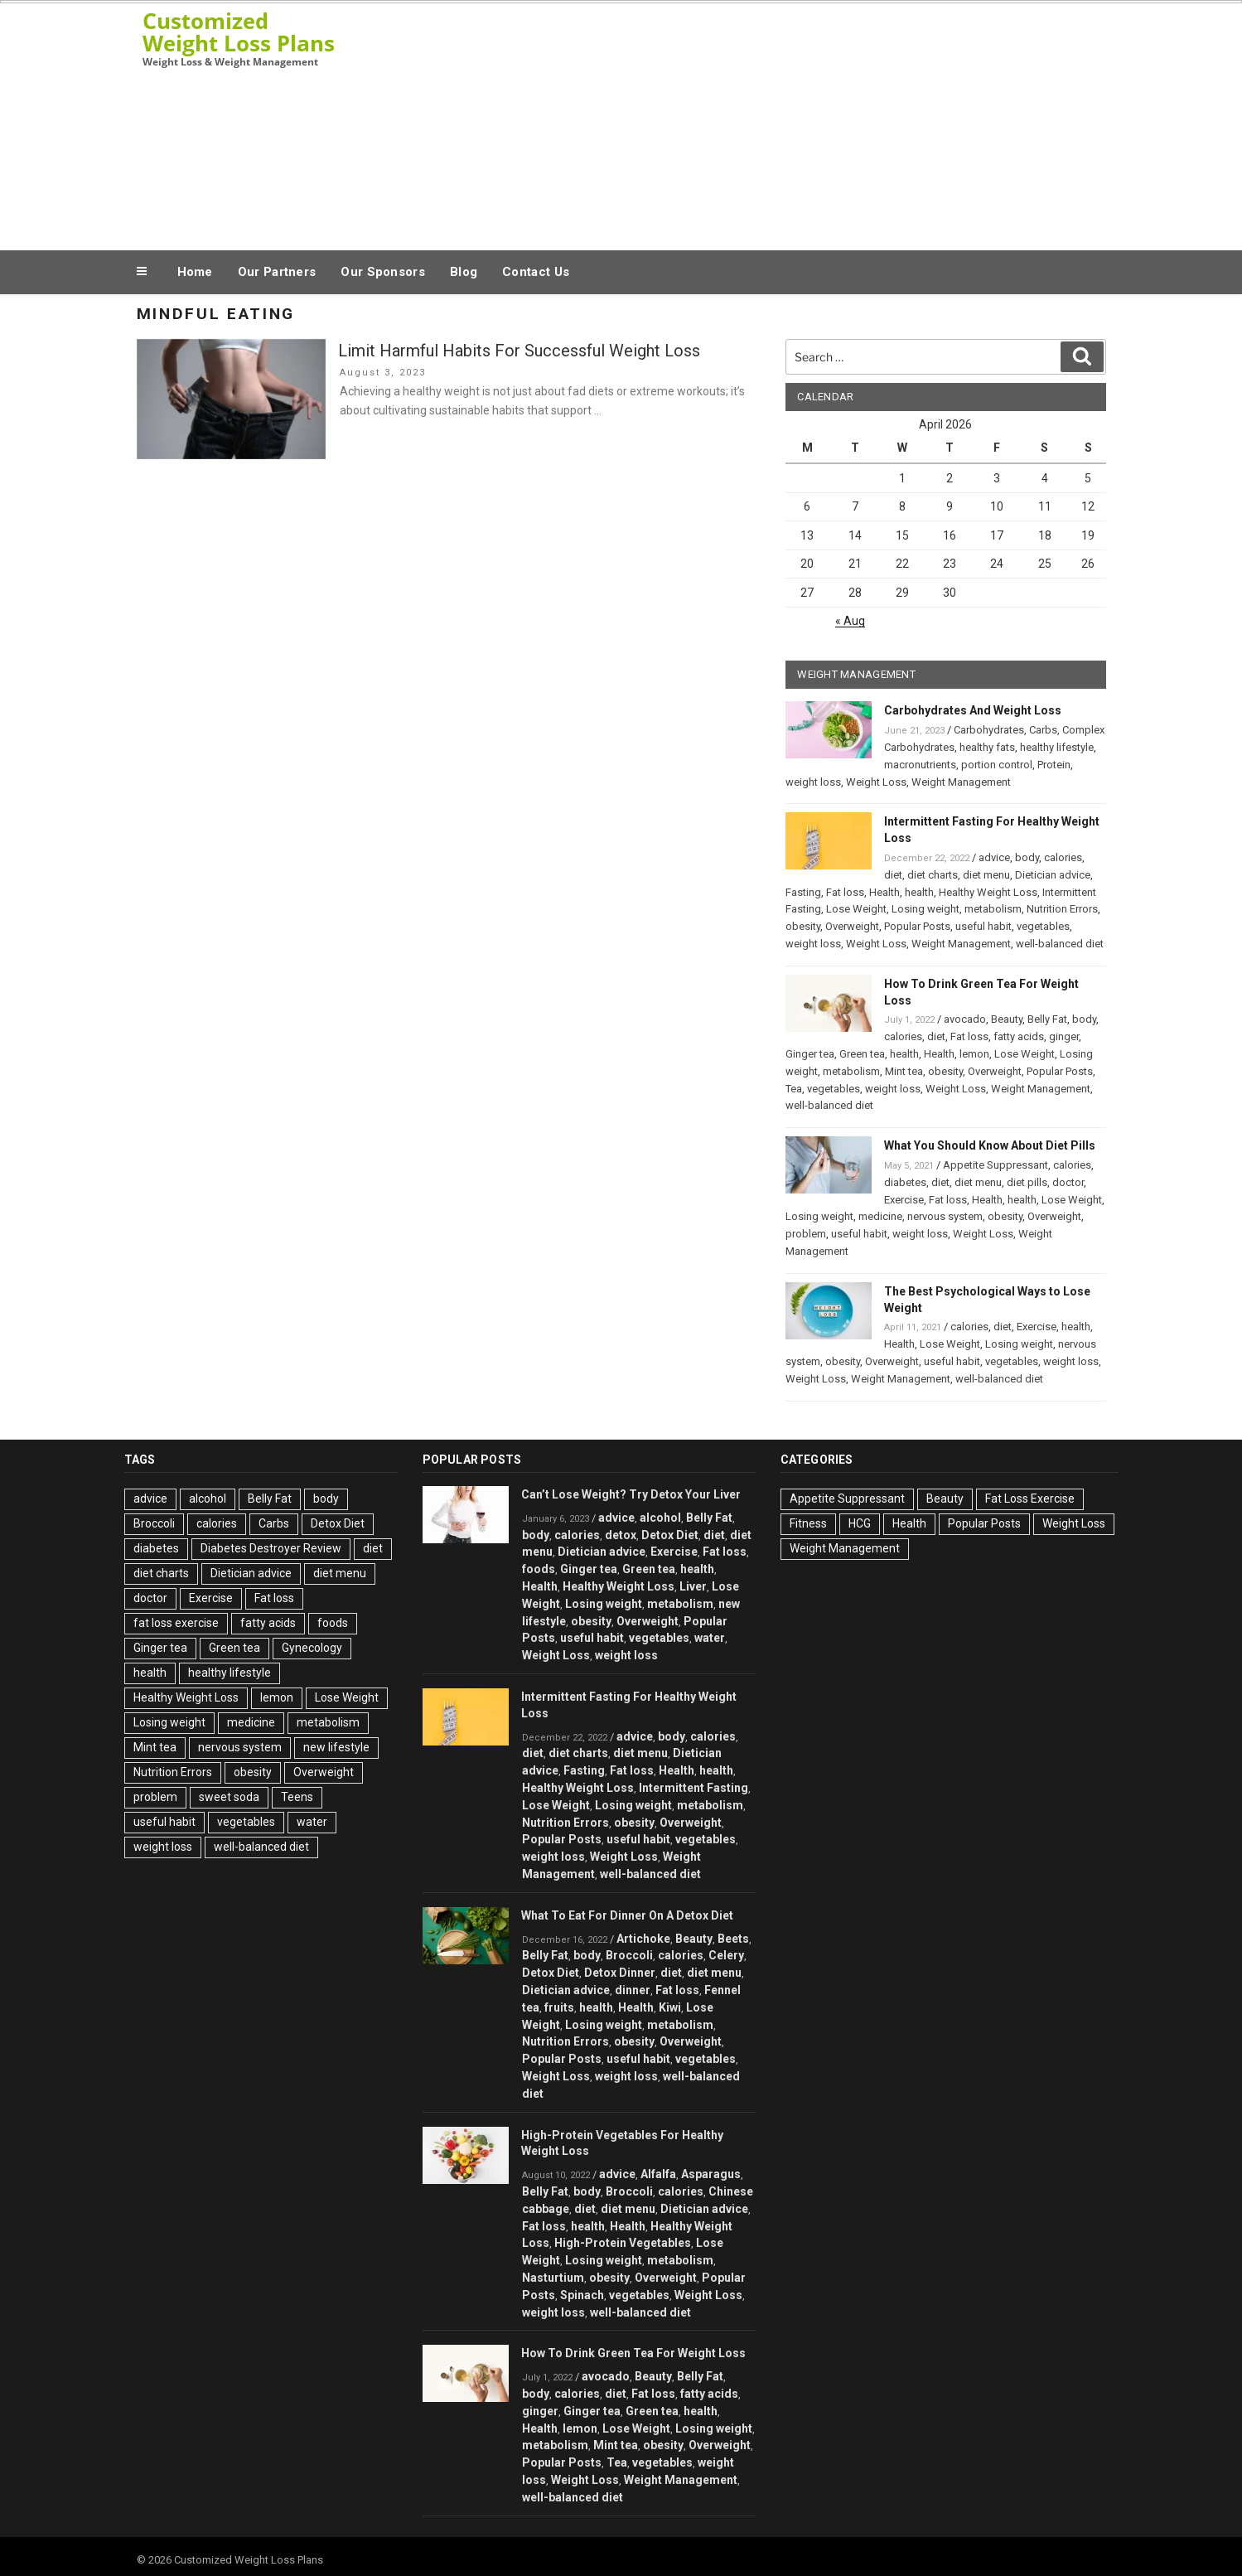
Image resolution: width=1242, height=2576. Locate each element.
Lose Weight (856, 909)
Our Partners (277, 271)
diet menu (986, 875)
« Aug (850, 620)
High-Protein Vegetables (622, 2242)
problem (805, 1233)
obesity (802, 926)
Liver (693, 1586)
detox (620, 1535)
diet (893, 875)
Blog (463, 271)
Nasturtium (553, 2277)
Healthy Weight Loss (988, 892)
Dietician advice (1052, 875)
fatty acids (1018, 1036)
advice (994, 857)
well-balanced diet (1060, 943)
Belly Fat (1047, 1019)
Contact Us (535, 271)
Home (195, 271)
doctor (1068, 1182)
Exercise (904, 1200)
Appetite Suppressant (995, 1165)
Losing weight (925, 909)
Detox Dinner (619, 1972)
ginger (1064, 1036)
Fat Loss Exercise (1030, 1498)
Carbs (1043, 730)
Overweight (852, 926)
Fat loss (845, 892)
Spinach (582, 2295)
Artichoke (643, 1938)
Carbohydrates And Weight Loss (972, 710)
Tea (793, 1088)
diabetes (905, 1182)
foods (332, 1622)
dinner (632, 1990)
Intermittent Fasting (693, 1787)
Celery (726, 1955)
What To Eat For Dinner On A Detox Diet (627, 1915)
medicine (880, 1216)
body (1027, 857)
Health (884, 892)
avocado (965, 1019)
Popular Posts (917, 926)
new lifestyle (336, 1747)
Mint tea (904, 1071)
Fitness (808, 1523)
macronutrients (920, 764)
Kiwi (670, 2007)
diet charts (932, 875)
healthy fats (987, 747)
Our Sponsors (383, 271)
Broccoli (154, 1523)
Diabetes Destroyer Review (271, 1548)
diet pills (1027, 1182)
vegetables (1043, 926)
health (919, 892)
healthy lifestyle (1057, 747)
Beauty (1006, 1019)
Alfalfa (658, 2174)
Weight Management (961, 782)
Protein (1053, 764)
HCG (859, 1523)
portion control (996, 764)
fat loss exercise (176, 1622)
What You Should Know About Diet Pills (989, 1145)
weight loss (813, 782)
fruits (559, 2007)
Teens (297, 1797)
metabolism (993, 909)
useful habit (983, 926)
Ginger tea (809, 1054)
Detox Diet (338, 1523)
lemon (974, 1054)
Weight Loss (876, 782)
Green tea (862, 1054)
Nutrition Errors (1062, 909)
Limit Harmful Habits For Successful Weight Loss (519, 351)
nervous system (945, 1216)
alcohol (207, 1498)
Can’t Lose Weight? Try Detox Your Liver (631, 1494)
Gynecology (312, 1647)
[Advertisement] (788, 123)
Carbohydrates (989, 730)
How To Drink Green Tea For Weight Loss (633, 2353)
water (312, 1821)
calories (1063, 857)
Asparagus (711, 2174)
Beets (733, 1938)
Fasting (803, 892)
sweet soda (229, 1797)
